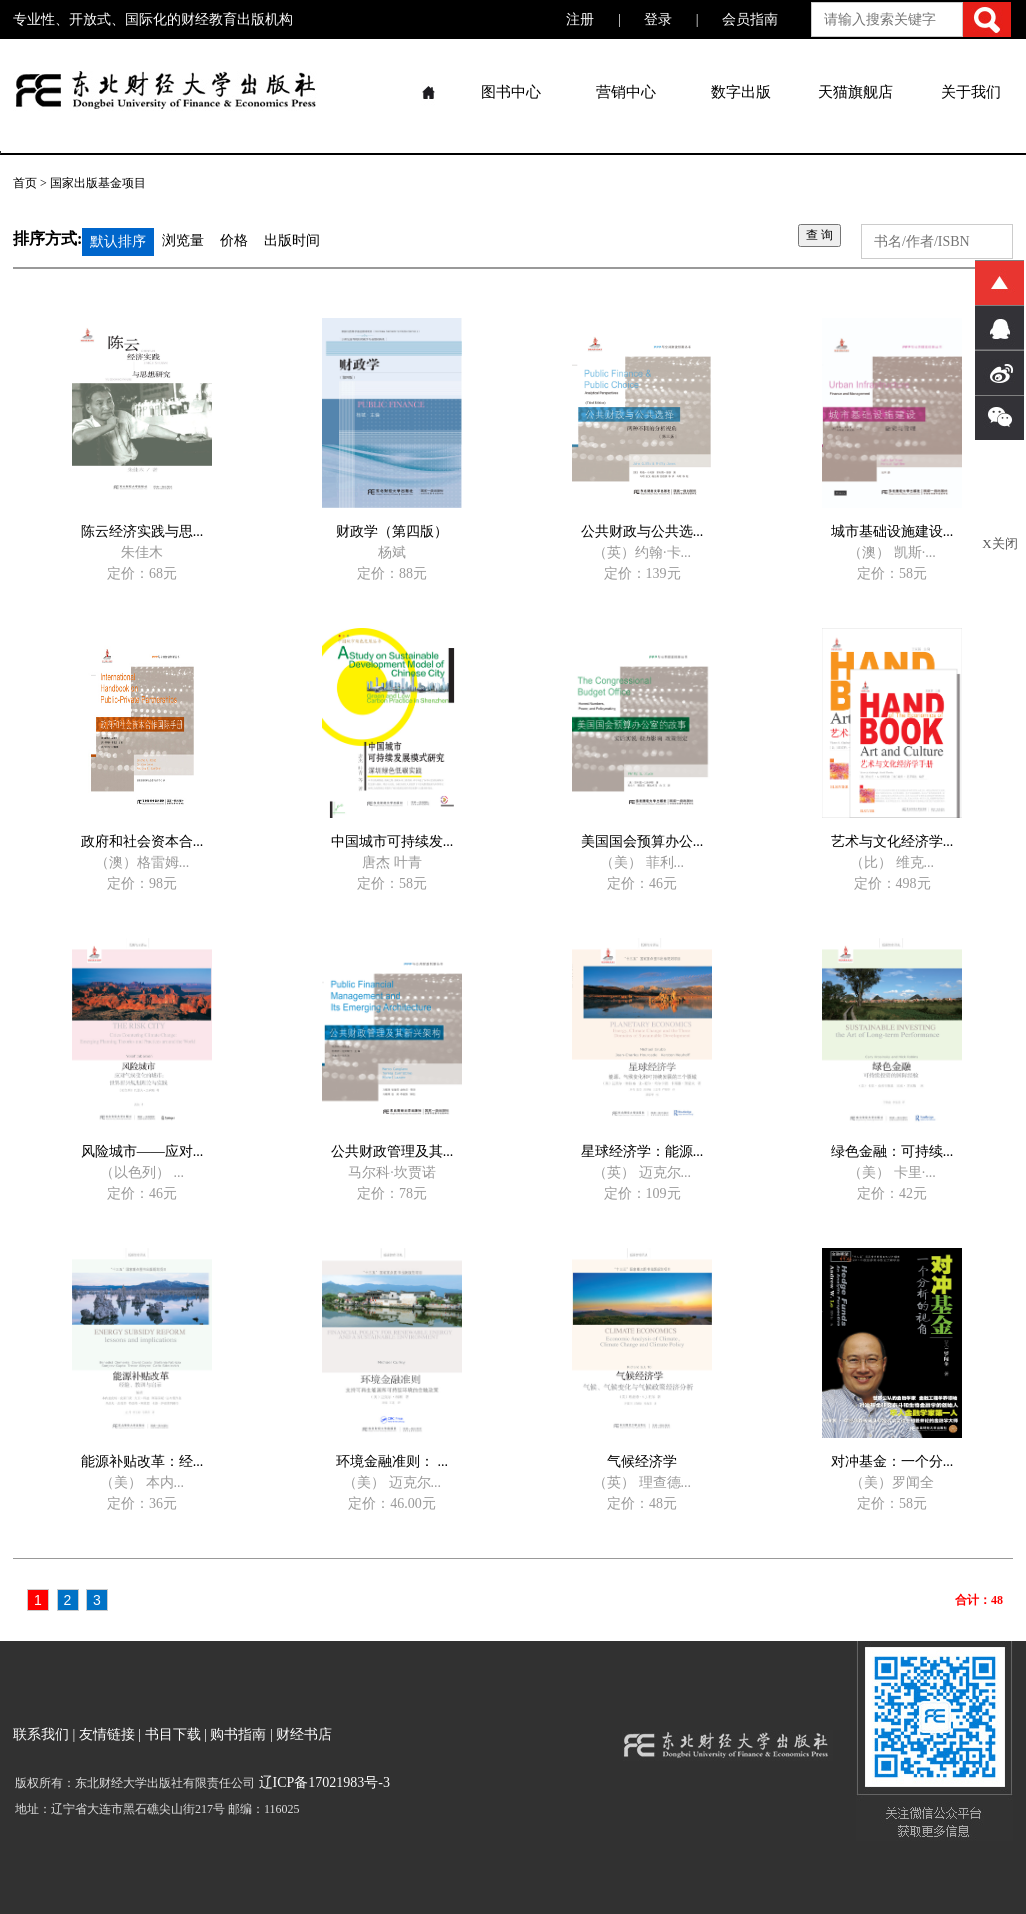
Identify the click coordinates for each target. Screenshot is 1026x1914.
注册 (580, 19)
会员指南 (750, 19)
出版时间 (292, 240)
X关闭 (999, 543)
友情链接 (107, 1734)
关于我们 (971, 92)
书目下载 (173, 1734)
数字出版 (741, 92)
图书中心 (511, 92)
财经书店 (304, 1734)
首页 (25, 183)
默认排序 (118, 241)
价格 (234, 240)
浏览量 (183, 240)
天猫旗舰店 (855, 92)
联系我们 (41, 1734)
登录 (658, 19)
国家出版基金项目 (98, 183)
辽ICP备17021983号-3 (322, 1782)
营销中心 (626, 92)
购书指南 (238, 1734)
